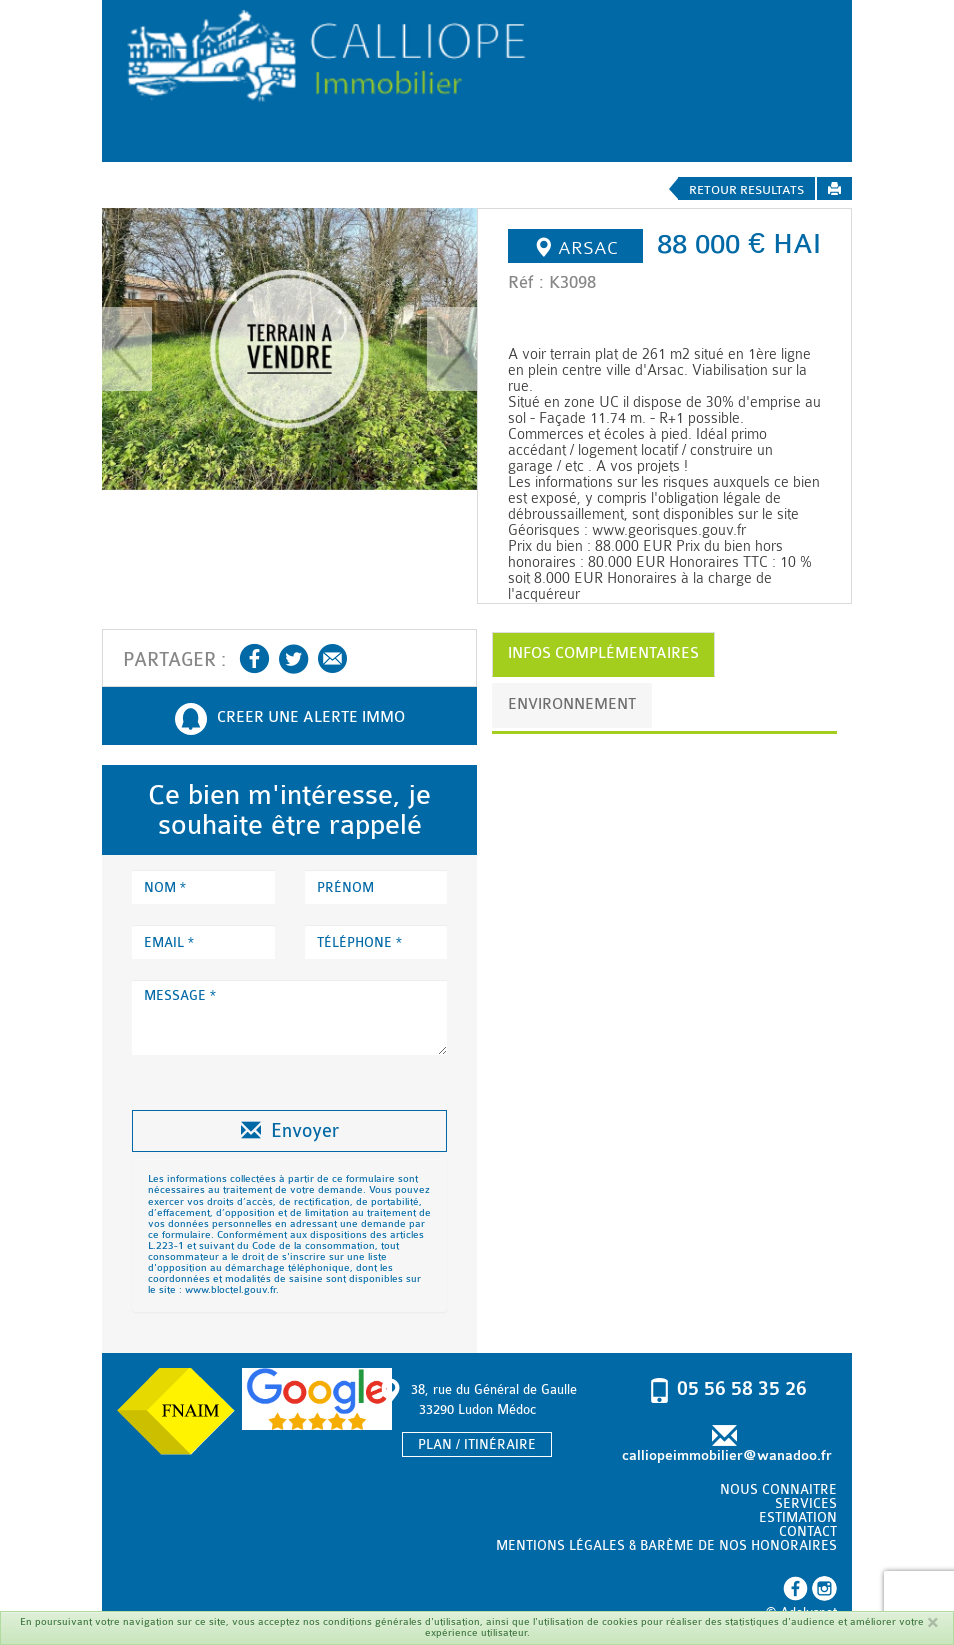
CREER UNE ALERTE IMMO (290, 719)
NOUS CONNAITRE (778, 1489)
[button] (127, 349)
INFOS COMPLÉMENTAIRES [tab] (603, 653)
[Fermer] (932, 1622)
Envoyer (290, 1131)
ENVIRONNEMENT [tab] (572, 704)
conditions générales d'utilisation (401, 1622)
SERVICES (806, 1503)
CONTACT (808, 1531)
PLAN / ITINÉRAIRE (477, 1444)
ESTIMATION (798, 1517)
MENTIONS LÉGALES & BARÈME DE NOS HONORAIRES (666, 1545)
